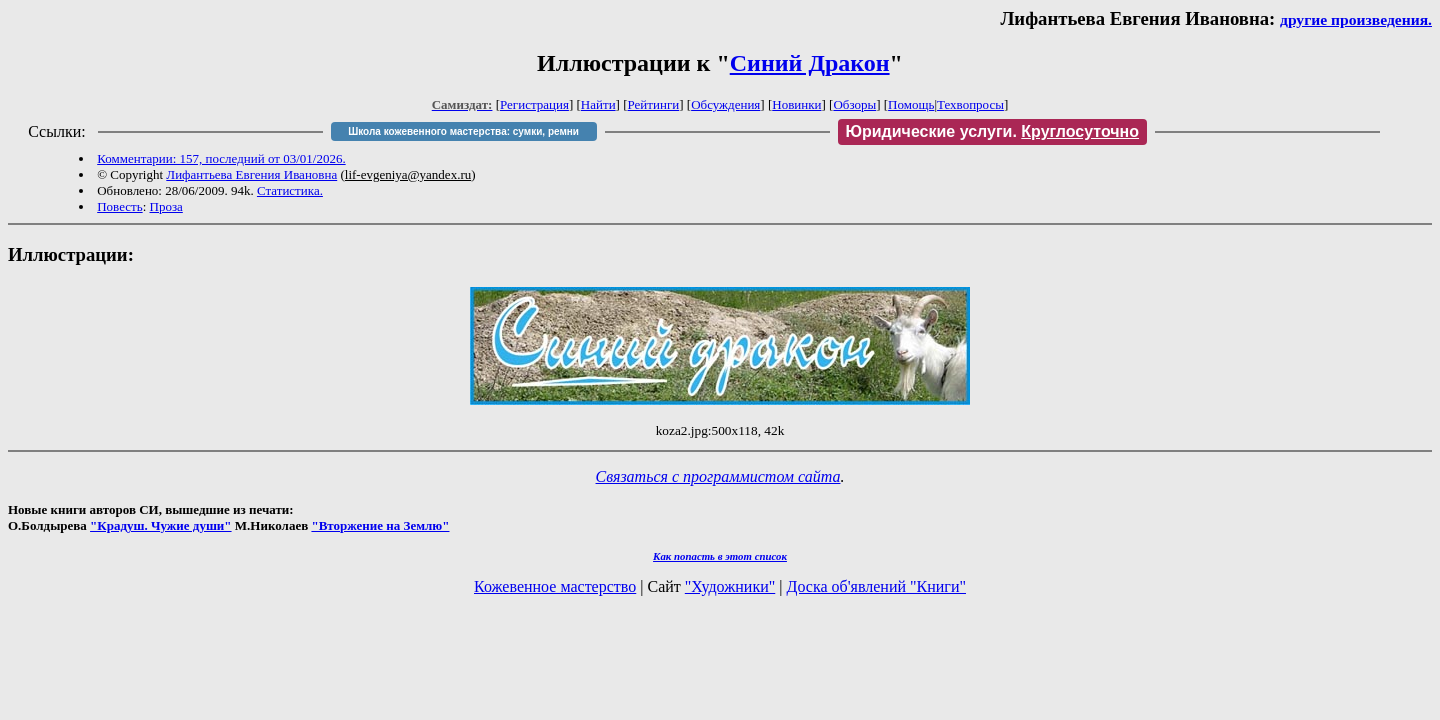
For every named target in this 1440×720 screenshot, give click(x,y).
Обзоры (854, 104)
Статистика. (290, 190)
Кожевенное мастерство (555, 586)
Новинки (796, 104)
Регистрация (534, 104)
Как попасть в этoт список (720, 556)
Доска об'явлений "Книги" (876, 586)
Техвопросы (970, 104)
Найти (598, 104)
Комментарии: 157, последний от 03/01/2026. (221, 158)
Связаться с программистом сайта (718, 476)
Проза (166, 206)
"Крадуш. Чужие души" (161, 525)
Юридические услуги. (993, 131)
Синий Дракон (810, 63)
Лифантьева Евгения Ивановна (251, 174)
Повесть (119, 206)
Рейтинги (654, 104)
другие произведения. (1356, 19)
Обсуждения (725, 104)
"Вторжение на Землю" (380, 525)
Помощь (911, 104)
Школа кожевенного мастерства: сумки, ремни (463, 131)
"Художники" (730, 586)
